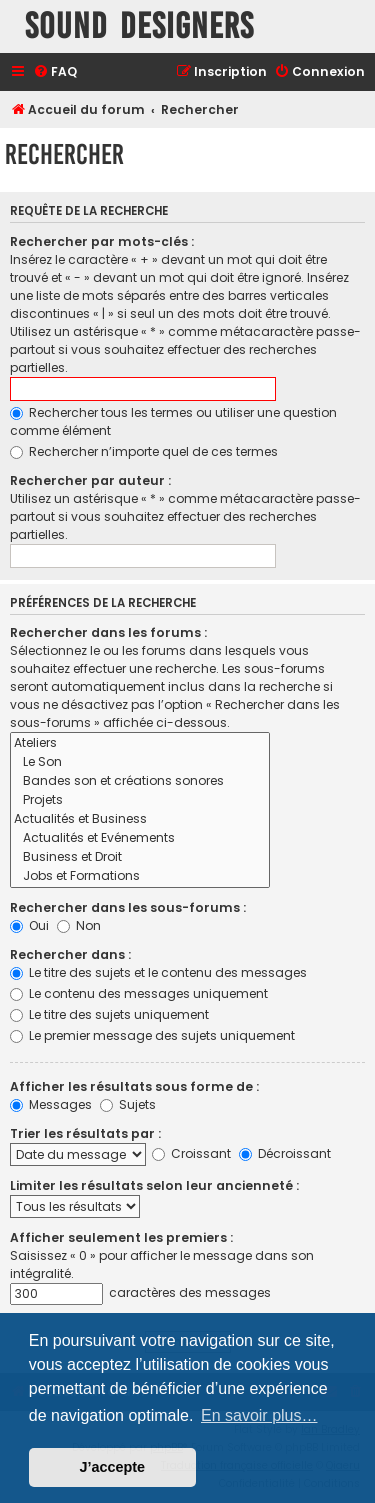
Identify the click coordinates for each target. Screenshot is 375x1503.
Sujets (128, 1104)
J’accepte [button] (113, 1467)
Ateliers (140, 743)
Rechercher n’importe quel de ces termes (144, 451)
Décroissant (285, 1153)
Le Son (140, 762)
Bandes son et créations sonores (140, 781)
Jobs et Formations (140, 876)
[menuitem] (55, 72)
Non (79, 925)
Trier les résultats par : (85, 1133)
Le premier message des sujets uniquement (152, 1035)
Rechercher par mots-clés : (102, 241)
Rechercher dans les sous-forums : (128, 907)
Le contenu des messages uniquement (139, 993)
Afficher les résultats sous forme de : (134, 1086)
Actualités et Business (140, 819)
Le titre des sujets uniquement (109, 1014)
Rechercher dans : (70, 954)
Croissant (191, 1153)
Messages (51, 1104)
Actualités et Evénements (140, 838)
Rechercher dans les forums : (108, 632)
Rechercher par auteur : (90, 480)
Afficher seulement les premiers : (121, 1237)
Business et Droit (140, 857)
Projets (140, 800)
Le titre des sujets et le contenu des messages (158, 972)
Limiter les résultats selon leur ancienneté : (154, 1185)
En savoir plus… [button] (259, 1415)
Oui (29, 925)
